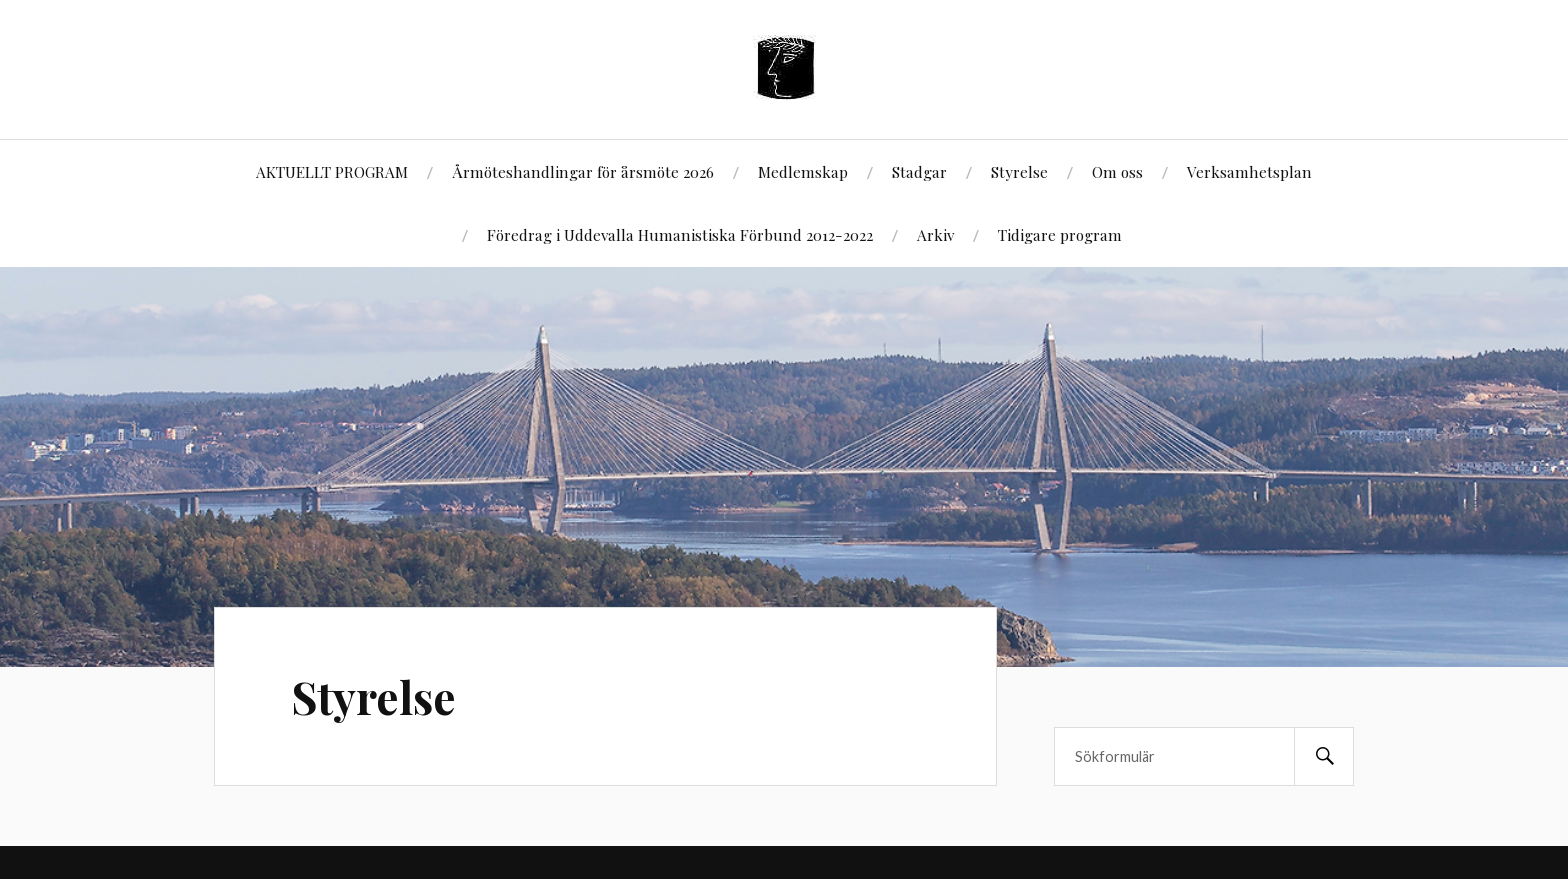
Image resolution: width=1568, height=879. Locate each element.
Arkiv (935, 234)
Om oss (1117, 171)
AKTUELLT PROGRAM (332, 171)
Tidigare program (1060, 234)
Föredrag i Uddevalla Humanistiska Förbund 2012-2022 (680, 234)
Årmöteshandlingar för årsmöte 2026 (583, 171)
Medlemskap (803, 171)
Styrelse (1019, 171)
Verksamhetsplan (1249, 171)
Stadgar (919, 171)
